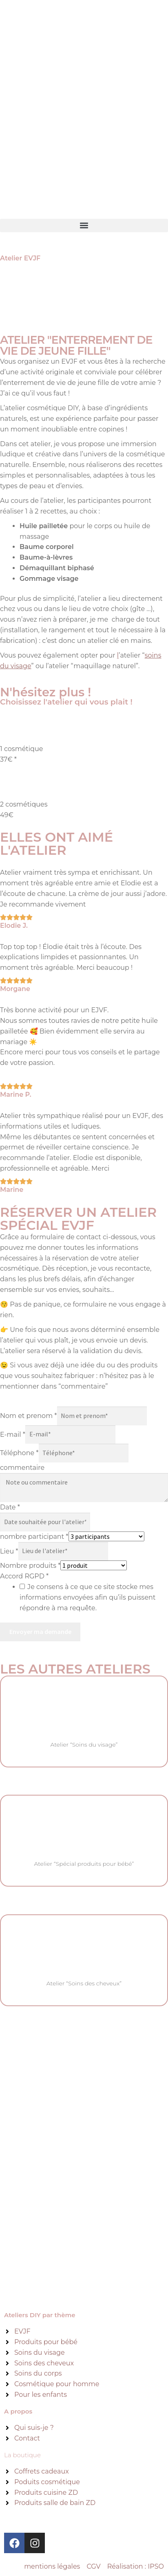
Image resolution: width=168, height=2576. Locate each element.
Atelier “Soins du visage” (83, 1744)
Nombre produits (30, 1565)
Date (10, 1507)
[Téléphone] (84, 1453)
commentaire (22, 1467)
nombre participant (34, 1536)
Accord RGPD (24, 1576)
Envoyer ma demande (40, 1631)
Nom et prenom (28, 1416)
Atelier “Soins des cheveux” (84, 1983)
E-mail (12, 1434)
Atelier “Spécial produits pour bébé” (84, 1863)
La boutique (22, 2455)
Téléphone (19, 1453)
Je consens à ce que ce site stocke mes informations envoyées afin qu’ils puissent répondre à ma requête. (87, 1597)
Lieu (9, 1551)
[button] (84, 225)
